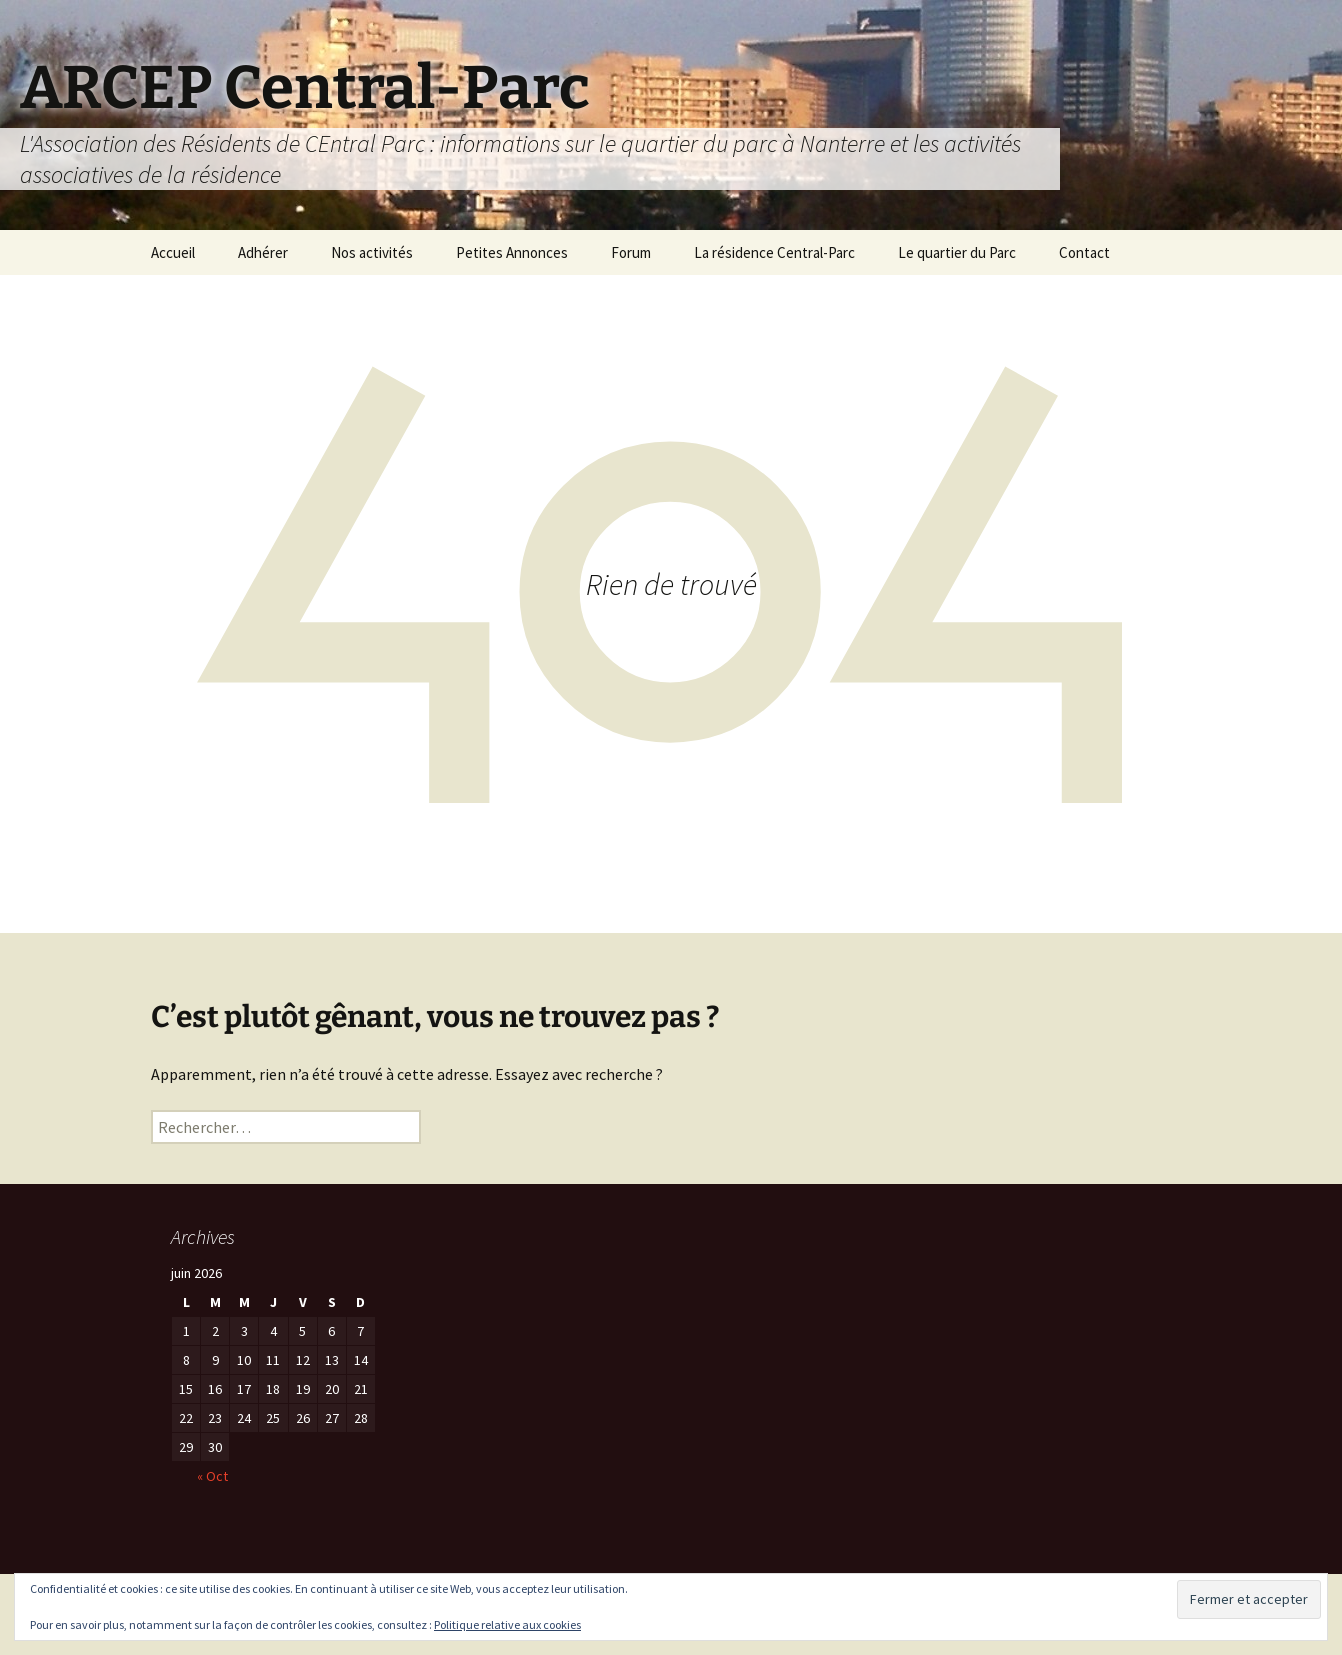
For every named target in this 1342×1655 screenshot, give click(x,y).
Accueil (173, 252)
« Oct (212, 1476)
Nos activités (372, 252)
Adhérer (263, 252)
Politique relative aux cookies (507, 1624)
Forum (631, 252)
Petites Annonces (512, 252)
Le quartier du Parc (957, 252)
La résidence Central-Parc (774, 252)
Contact (1084, 252)
